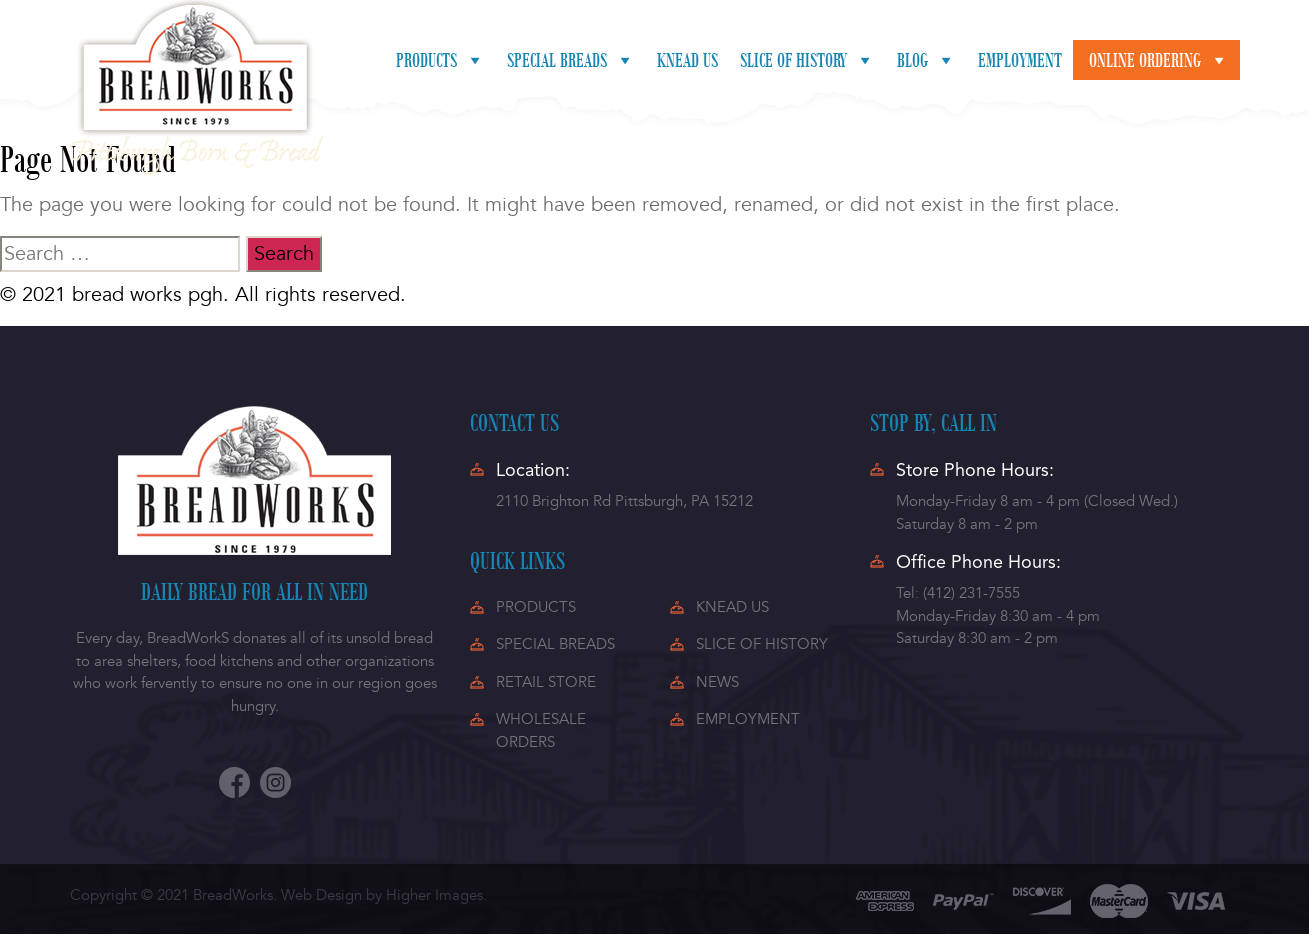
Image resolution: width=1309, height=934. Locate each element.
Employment (1020, 60)
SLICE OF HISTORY (762, 644)
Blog (926, 60)
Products (440, 60)
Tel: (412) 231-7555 (958, 593)
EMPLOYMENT (748, 719)
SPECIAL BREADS (555, 644)
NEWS (717, 682)
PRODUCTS (536, 607)
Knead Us (687, 60)
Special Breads (571, 60)
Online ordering (1159, 60)
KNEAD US (732, 607)
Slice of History (807, 60)
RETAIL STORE (546, 682)
